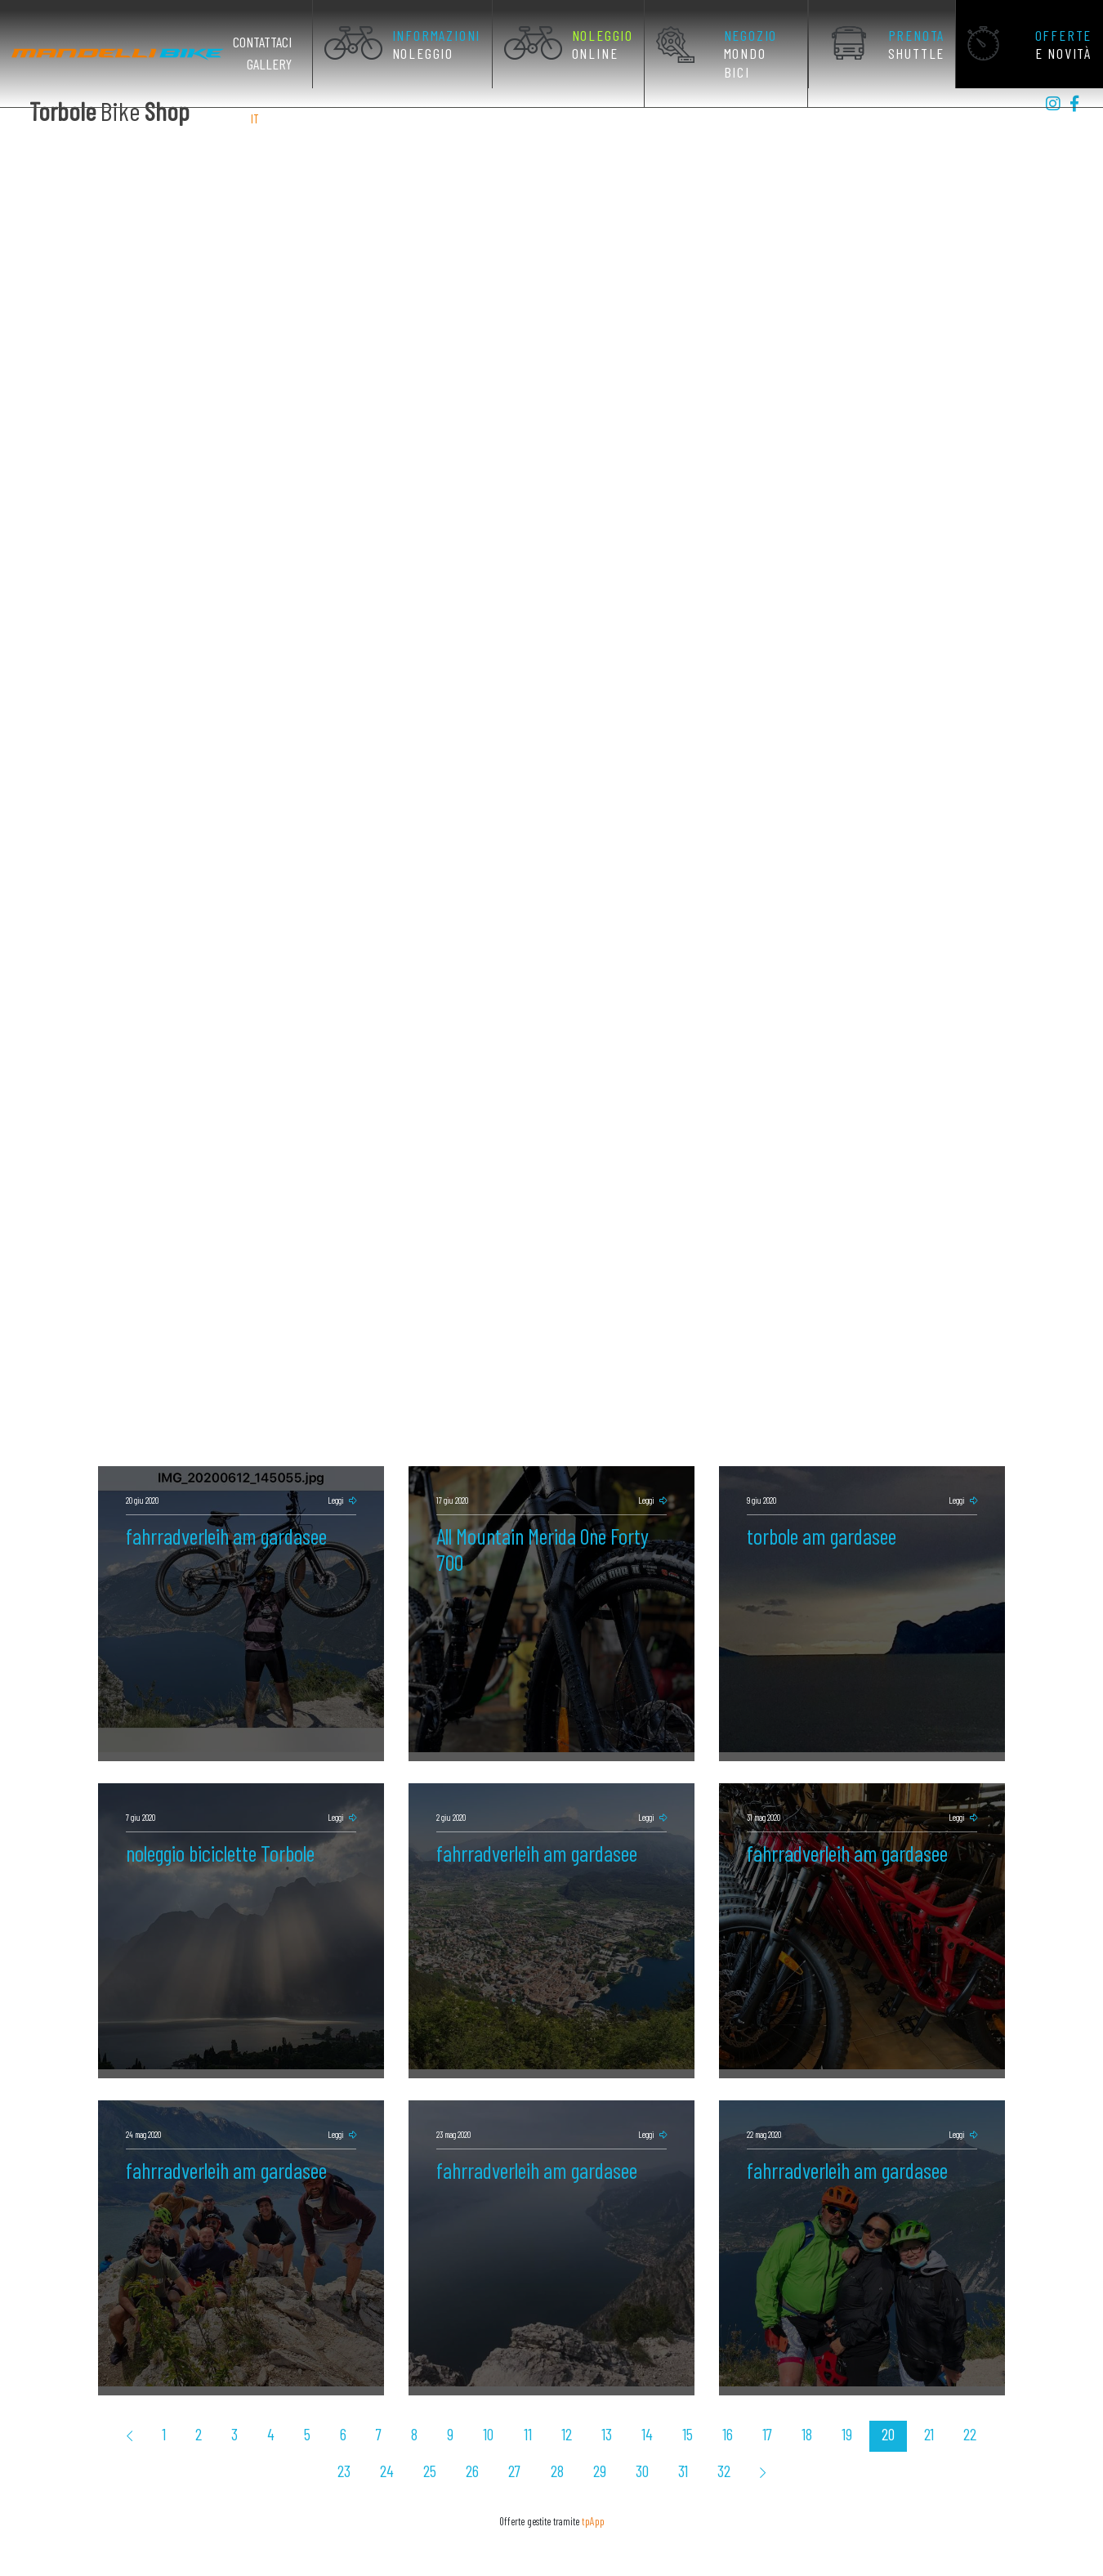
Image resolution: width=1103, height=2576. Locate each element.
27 (478, 2440)
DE (293, 118)
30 (595, 2440)
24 (973, 2406)
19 (783, 2406)
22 (895, 2406)
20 (821, 2406)
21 (859, 2406)
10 (457, 2406)
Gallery (288, 64)
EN (273, 118)
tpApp (593, 2487)
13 (564, 2406)
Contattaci (281, 42)
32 (670, 2440)
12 (528, 2406)
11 (493, 2406)
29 (555, 2440)
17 (710, 2406)
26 (439, 2440)
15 (637, 2406)
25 (400, 2440)
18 (746, 2406)
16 (673, 2406)
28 (517, 2440)
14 (600, 2406)
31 (632, 2440)
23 (934, 2406)
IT (255, 118)
